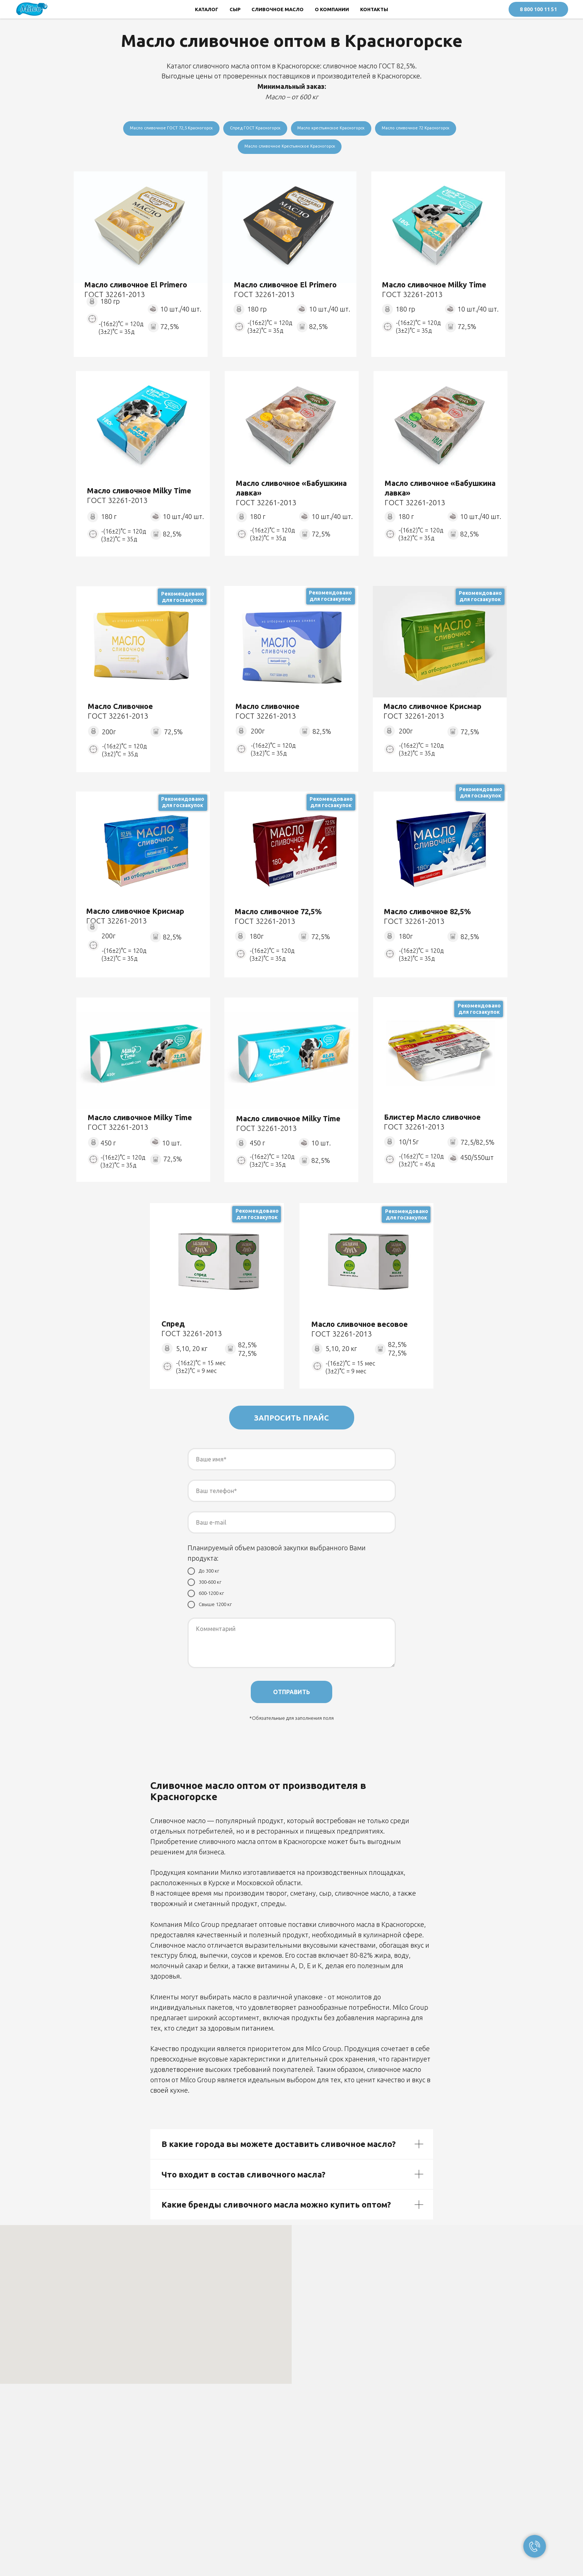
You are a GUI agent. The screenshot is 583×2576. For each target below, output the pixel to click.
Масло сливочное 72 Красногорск (426, 128)
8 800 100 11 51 (538, 9)
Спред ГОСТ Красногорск (252, 128)
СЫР (235, 9)
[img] (141, 230)
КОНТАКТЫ (374, 9)
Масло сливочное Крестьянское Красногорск (289, 148)
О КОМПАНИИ (332, 9)
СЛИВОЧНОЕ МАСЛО (278, 9)
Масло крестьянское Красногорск (334, 128)
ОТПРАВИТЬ (291, 1694)
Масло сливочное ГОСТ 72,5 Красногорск (161, 128)
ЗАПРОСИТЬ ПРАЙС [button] (291, 1420)
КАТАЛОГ (206, 9)
